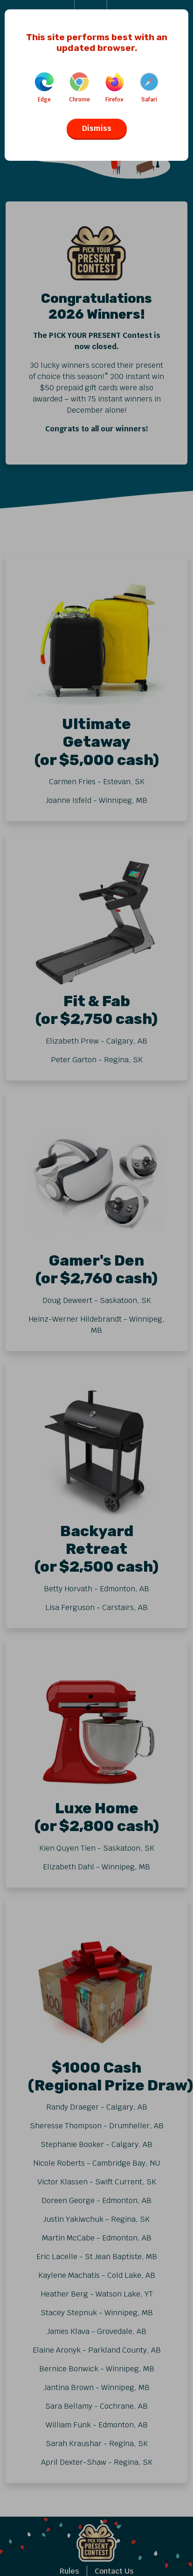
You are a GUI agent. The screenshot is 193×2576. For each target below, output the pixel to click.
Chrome (79, 87)
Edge (44, 87)
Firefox (114, 87)
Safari (149, 87)
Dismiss (96, 128)
